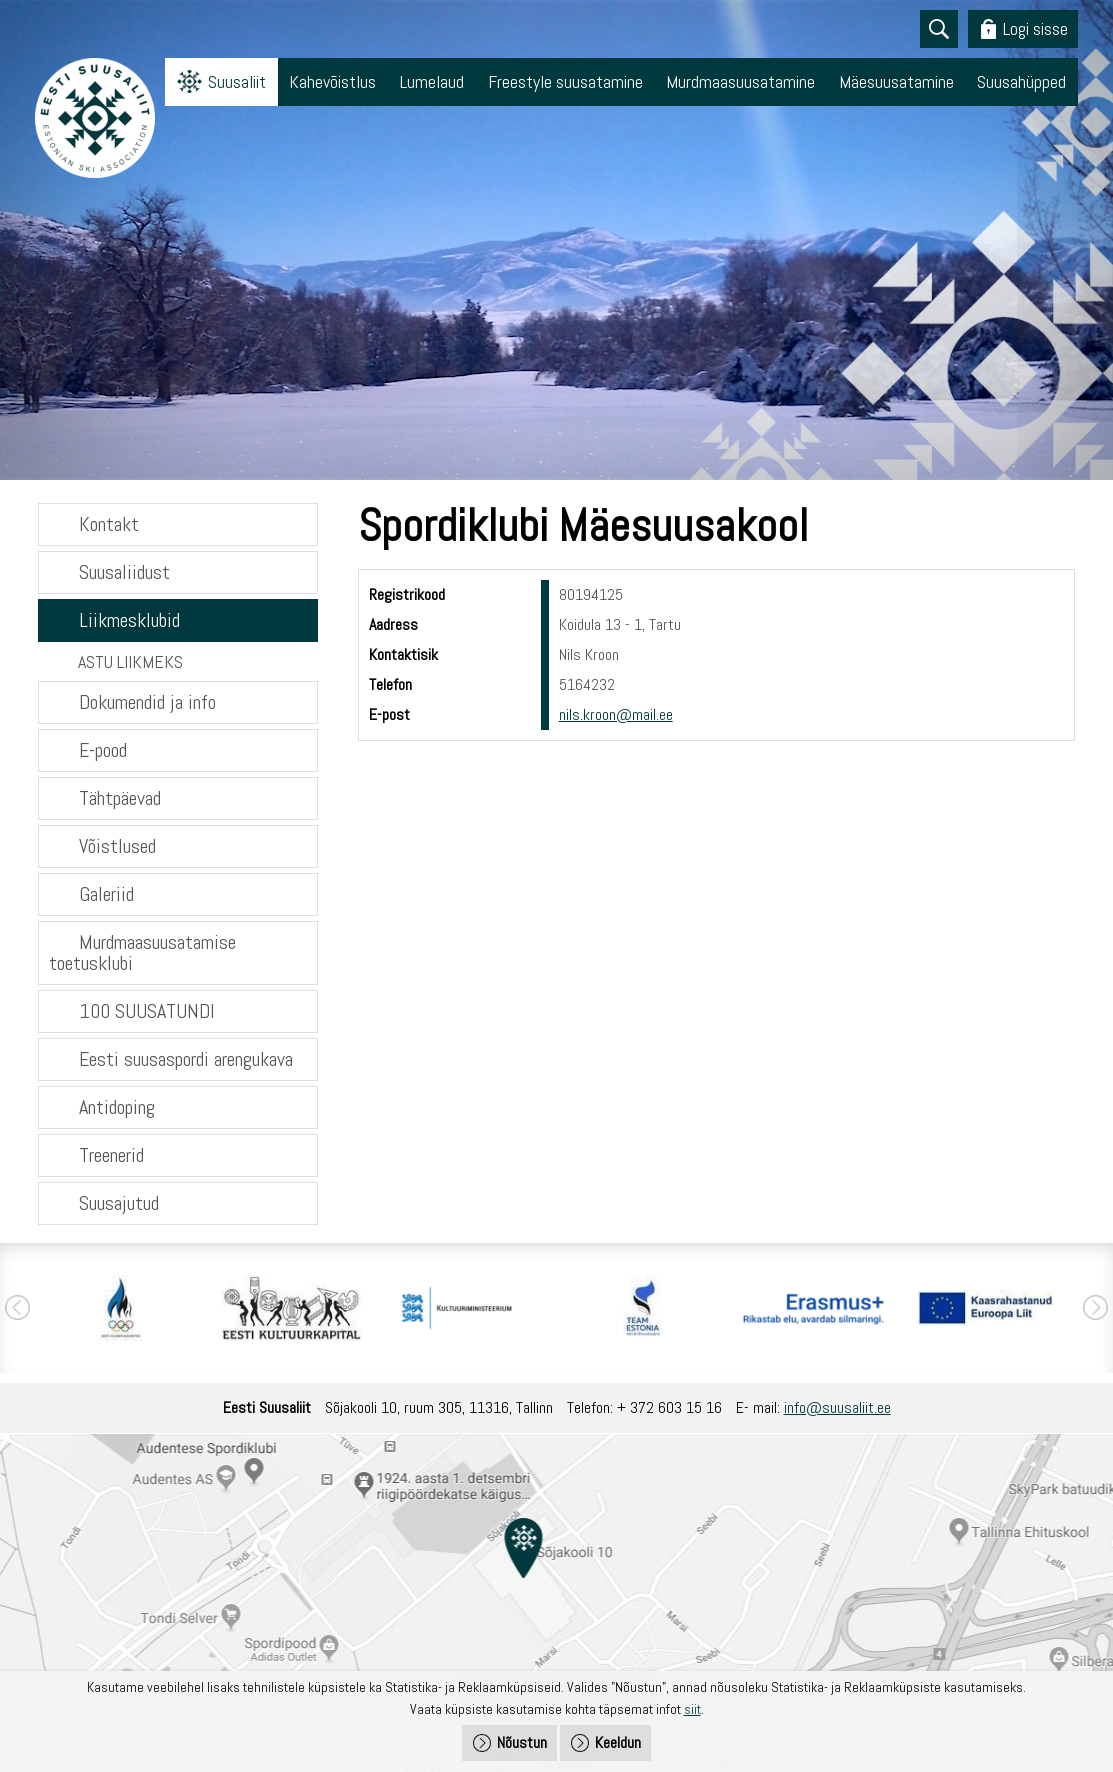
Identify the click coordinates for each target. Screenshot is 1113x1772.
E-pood (103, 750)
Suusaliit (237, 81)
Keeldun (618, 1742)
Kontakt (109, 524)
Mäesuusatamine (896, 81)
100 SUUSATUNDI (147, 1011)
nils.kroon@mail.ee (616, 714)
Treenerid (111, 1155)
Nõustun (522, 1742)
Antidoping (117, 1107)
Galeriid (106, 894)
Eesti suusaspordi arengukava (186, 1059)
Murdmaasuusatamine (740, 81)
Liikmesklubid (129, 620)
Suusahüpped (1021, 81)
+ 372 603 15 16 (669, 1407)
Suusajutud (119, 1203)
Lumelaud (432, 81)
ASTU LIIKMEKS (130, 661)
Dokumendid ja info (147, 702)
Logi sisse (1035, 28)
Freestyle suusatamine (565, 81)
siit (692, 1709)
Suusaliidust (124, 572)
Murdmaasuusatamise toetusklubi (142, 952)
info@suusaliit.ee (837, 1407)
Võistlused (117, 846)
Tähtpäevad (120, 798)
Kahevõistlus (332, 81)
